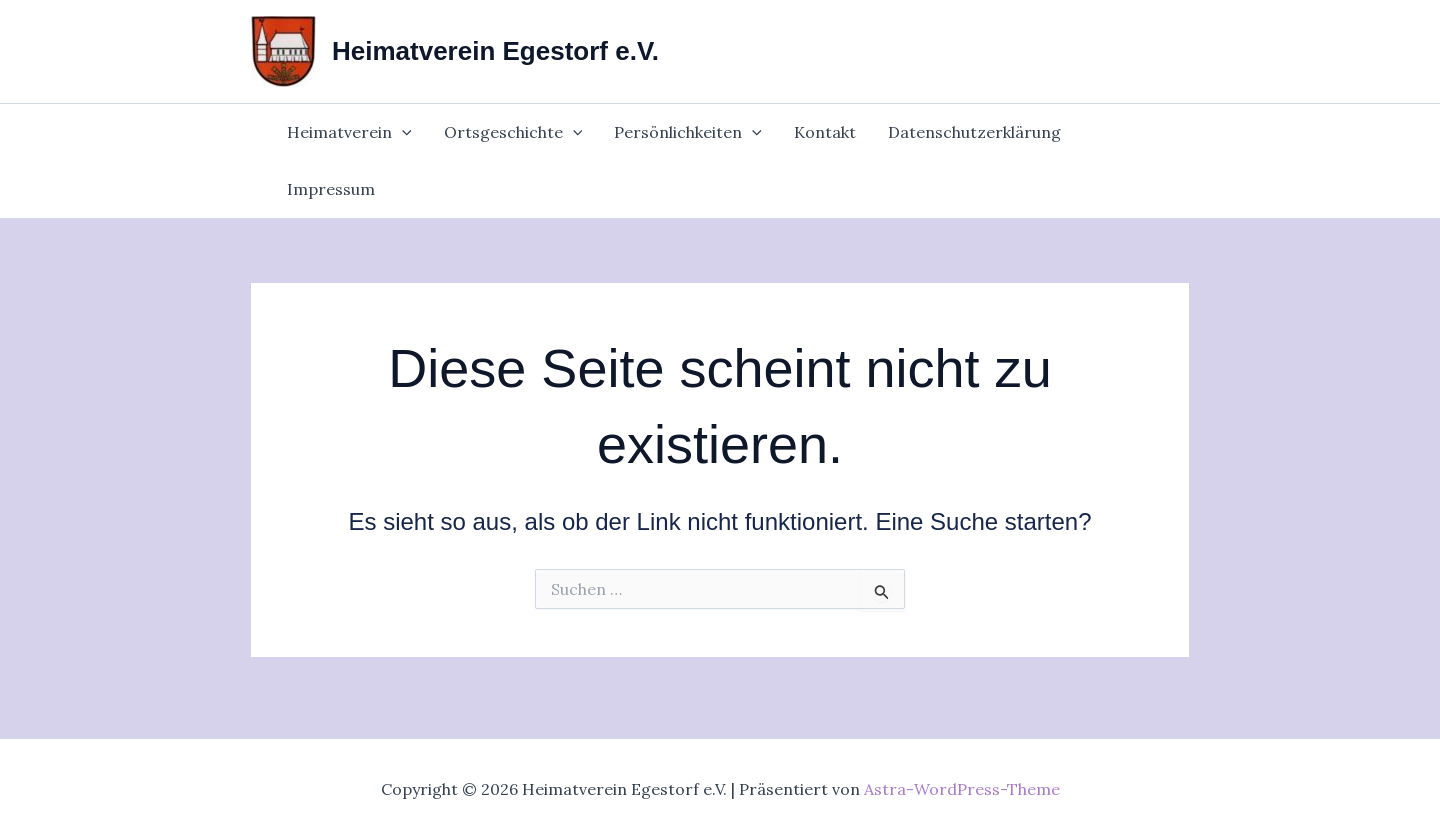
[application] (402, 132)
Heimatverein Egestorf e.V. (495, 51)
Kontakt (825, 132)
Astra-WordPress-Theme (962, 789)
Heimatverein (349, 132)
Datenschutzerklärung (974, 132)
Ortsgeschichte (513, 132)
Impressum (331, 189)
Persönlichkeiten (688, 132)
